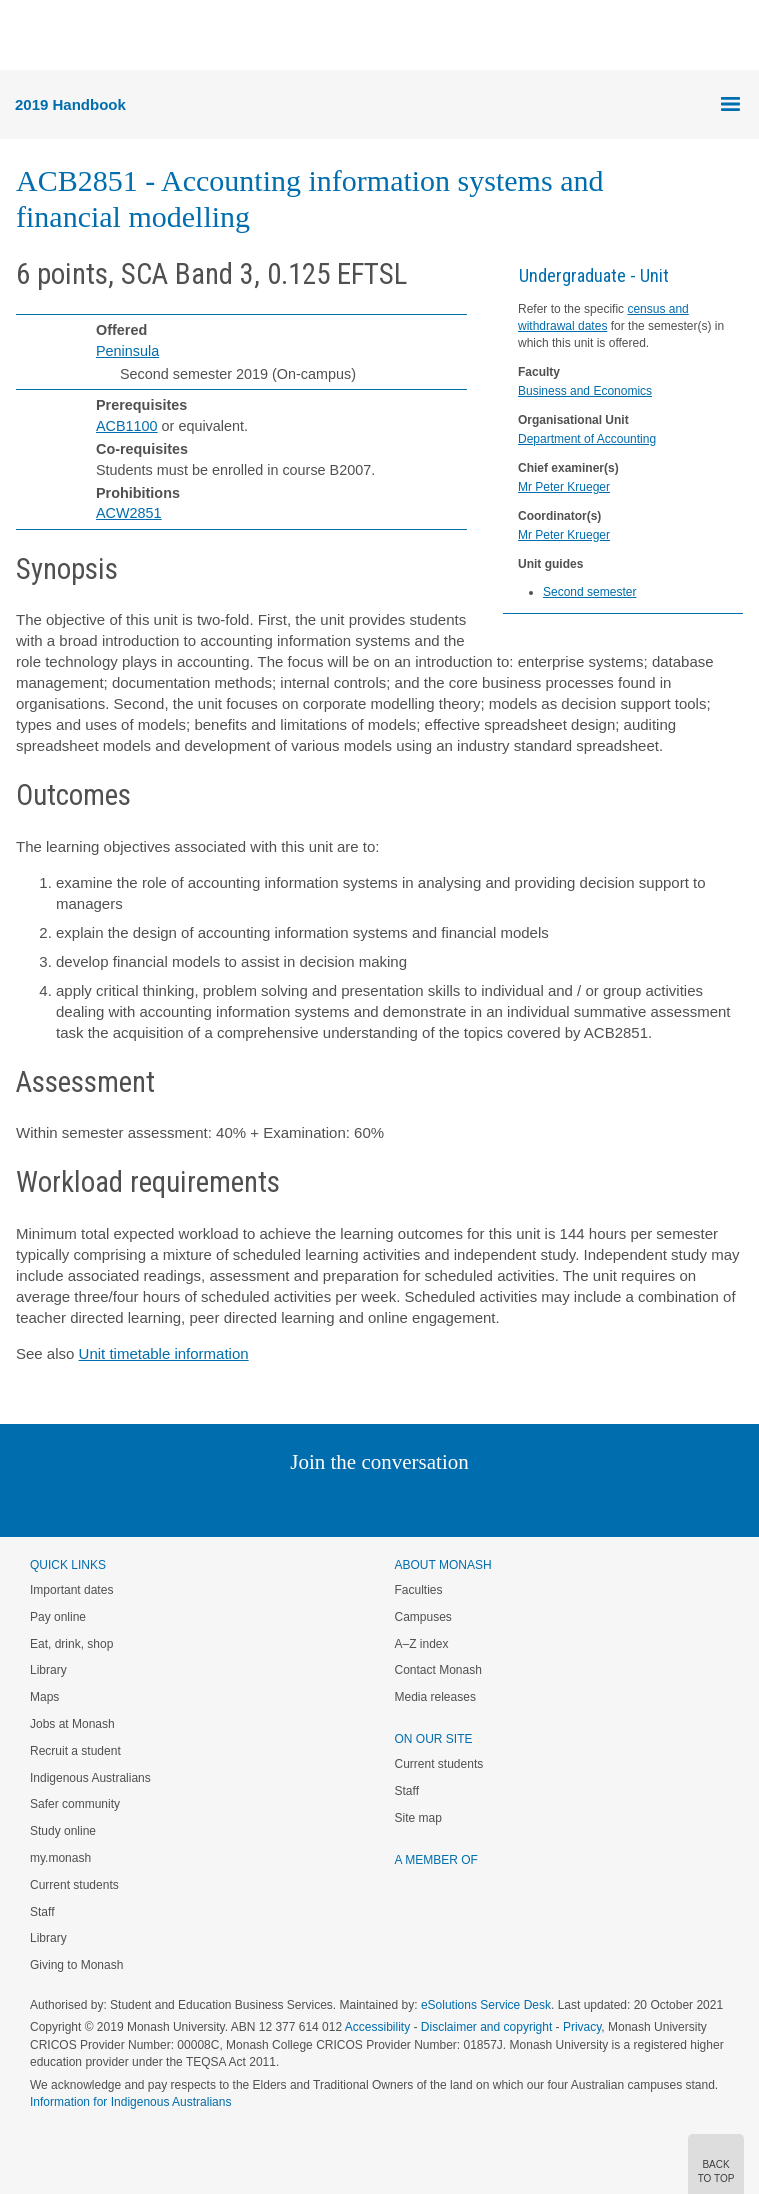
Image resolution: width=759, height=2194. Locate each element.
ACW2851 (129, 513)
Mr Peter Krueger (564, 487)
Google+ (394, 1502)
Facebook (359, 1502)
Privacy (582, 2027)
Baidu (518, 1502)
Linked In (278, 1502)
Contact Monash (438, 1670)
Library (48, 1670)
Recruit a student (75, 1751)
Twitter (321, 1502)
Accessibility (377, 2027)
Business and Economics (585, 391)
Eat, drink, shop (71, 1644)
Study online (63, 1831)
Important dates (71, 1590)
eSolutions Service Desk (486, 2005)
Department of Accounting (587, 439)
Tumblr (435, 1502)
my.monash (60, 1858)
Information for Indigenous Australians (130, 2102)
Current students (74, 1885)
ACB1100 (127, 426)
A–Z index (422, 1644)
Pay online (58, 1617)
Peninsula (127, 351)
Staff (42, 1912)
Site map (418, 1818)
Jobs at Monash (72, 1724)
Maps (44, 1697)
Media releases (435, 1697)
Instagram (238, 1502)
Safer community (75, 1804)
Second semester (589, 592)
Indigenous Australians (90, 1778)
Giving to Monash (76, 1965)
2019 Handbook (70, 104)
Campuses (423, 1617)
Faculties (419, 1590)
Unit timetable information (164, 1353)
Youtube (475, 1502)
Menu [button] (26, 36)
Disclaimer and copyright (486, 2027)
